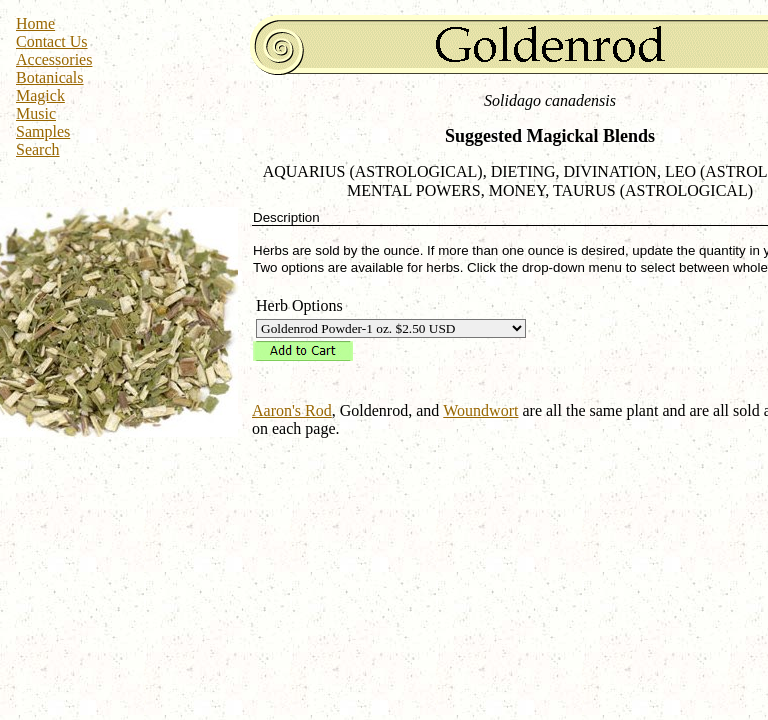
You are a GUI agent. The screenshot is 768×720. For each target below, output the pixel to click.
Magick (40, 95)
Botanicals (50, 77)
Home (35, 23)
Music (36, 113)
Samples (43, 131)
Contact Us (52, 41)
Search (38, 149)
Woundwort (480, 410)
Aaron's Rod (292, 410)
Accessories (54, 59)
